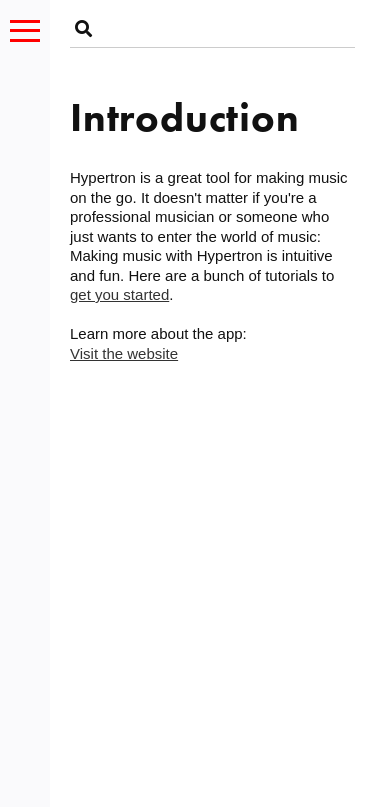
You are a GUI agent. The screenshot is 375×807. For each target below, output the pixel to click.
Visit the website (124, 353)
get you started (119, 294)
